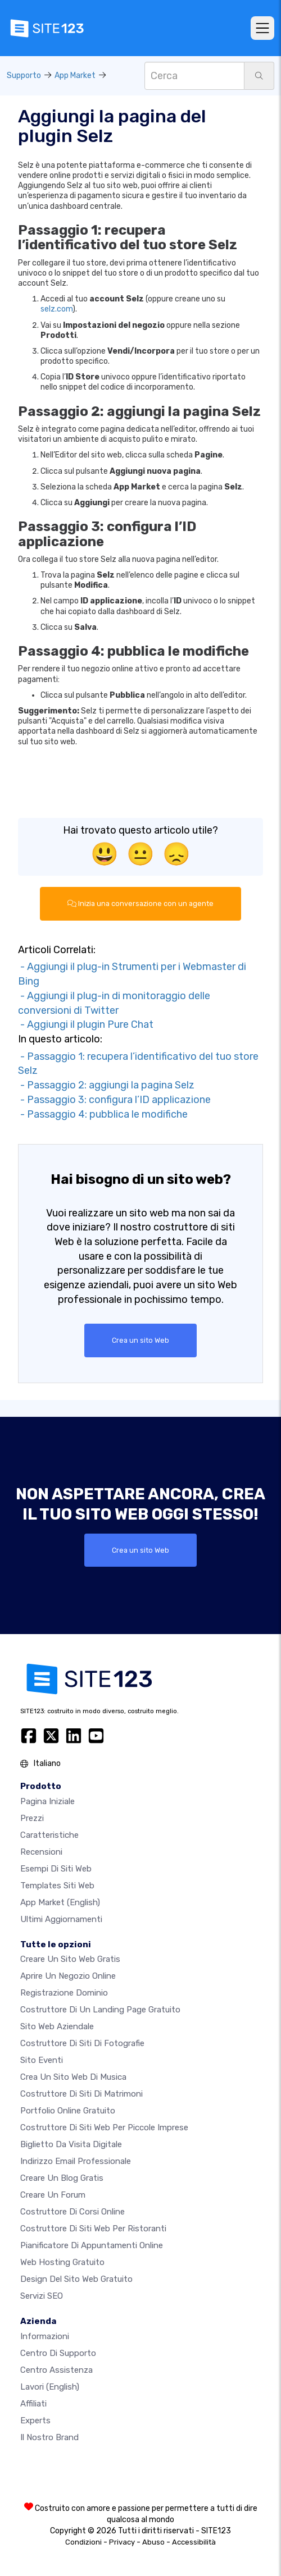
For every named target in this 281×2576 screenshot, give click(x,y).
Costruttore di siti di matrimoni (81, 2094)
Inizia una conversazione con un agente (140, 903)
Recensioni (41, 1852)
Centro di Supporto (58, 2353)
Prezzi (32, 1818)
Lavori (49, 2387)
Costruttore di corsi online (72, 2212)
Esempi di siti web (56, 1869)
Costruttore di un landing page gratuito (100, 2010)
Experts (35, 2420)
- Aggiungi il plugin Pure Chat (85, 1024)
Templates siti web (57, 1885)
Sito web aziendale (57, 2026)
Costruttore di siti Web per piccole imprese (104, 2127)
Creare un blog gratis (61, 2178)
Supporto (24, 75)
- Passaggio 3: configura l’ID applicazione (114, 1099)
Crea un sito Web (140, 1340)
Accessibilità (194, 2542)
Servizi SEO (41, 2296)
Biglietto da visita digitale (71, 2144)
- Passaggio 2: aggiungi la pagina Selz (106, 1085)
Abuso (153, 2542)
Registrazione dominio (64, 1993)
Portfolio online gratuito (67, 2111)
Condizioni (83, 2542)
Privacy (122, 2542)
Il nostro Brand (49, 2437)
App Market (75, 75)
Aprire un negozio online (68, 1976)
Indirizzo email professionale (75, 2161)
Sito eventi (41, 2060)
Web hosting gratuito (62, 2262)
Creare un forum (52, 2195)
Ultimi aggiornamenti (61, 1919)
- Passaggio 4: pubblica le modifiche (103, 1114)
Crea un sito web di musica (73, 2077)
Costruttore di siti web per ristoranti (93, 2228)
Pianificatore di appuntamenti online (91, 2245)
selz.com (56, 309)
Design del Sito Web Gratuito (76, 2279)
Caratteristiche (49, 1835)
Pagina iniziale (47, 1801)
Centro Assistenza (56, 2370)
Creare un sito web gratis (70, 1959)
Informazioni (44, 2336)
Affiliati (33, 2404)
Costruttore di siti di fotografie (82, 2043)
